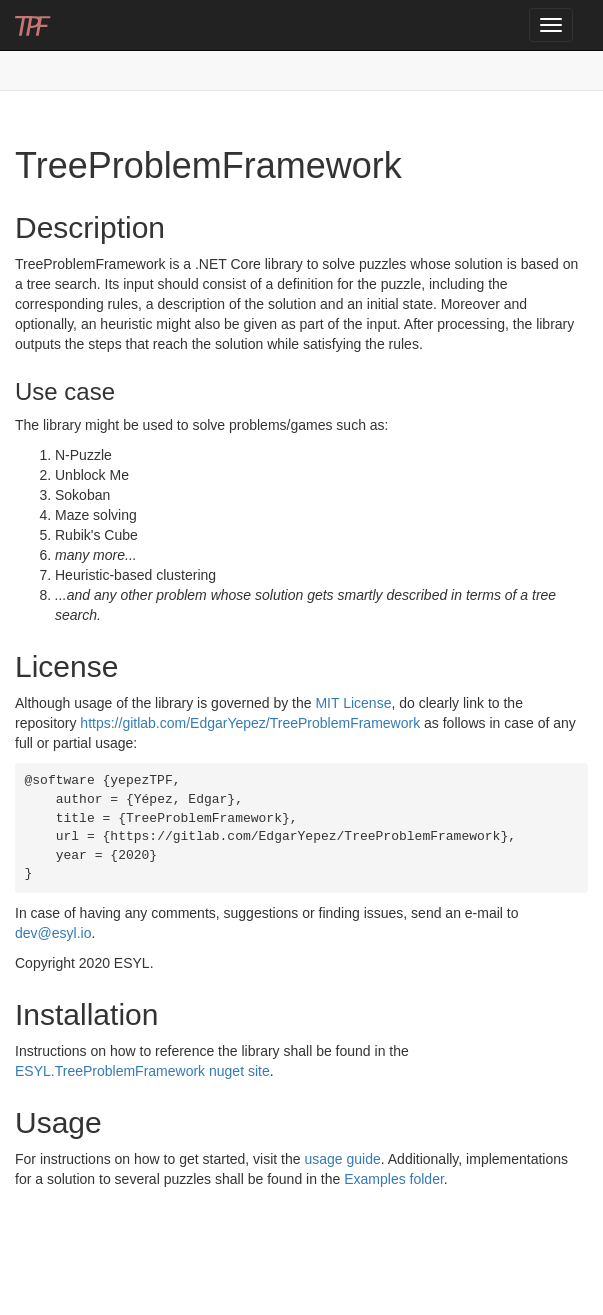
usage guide (342, 1159)
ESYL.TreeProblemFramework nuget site (142, 1071)
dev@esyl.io (53, 933)
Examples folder (394, 1179)
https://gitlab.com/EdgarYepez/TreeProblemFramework (250, 723)
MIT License (353, 703)
